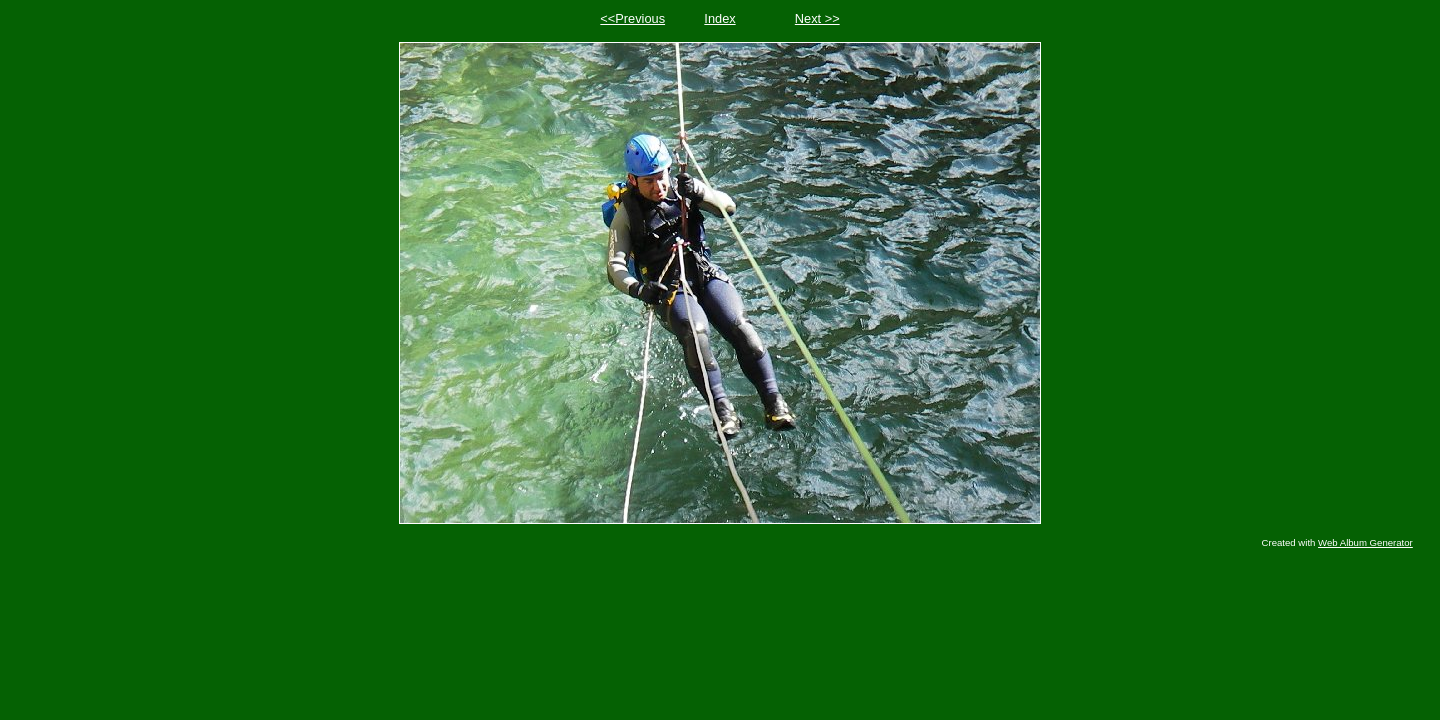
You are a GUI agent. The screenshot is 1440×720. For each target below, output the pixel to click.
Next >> (817, 18)
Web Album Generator (1365, 542)
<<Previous (632, 18)
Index (719, 18)
